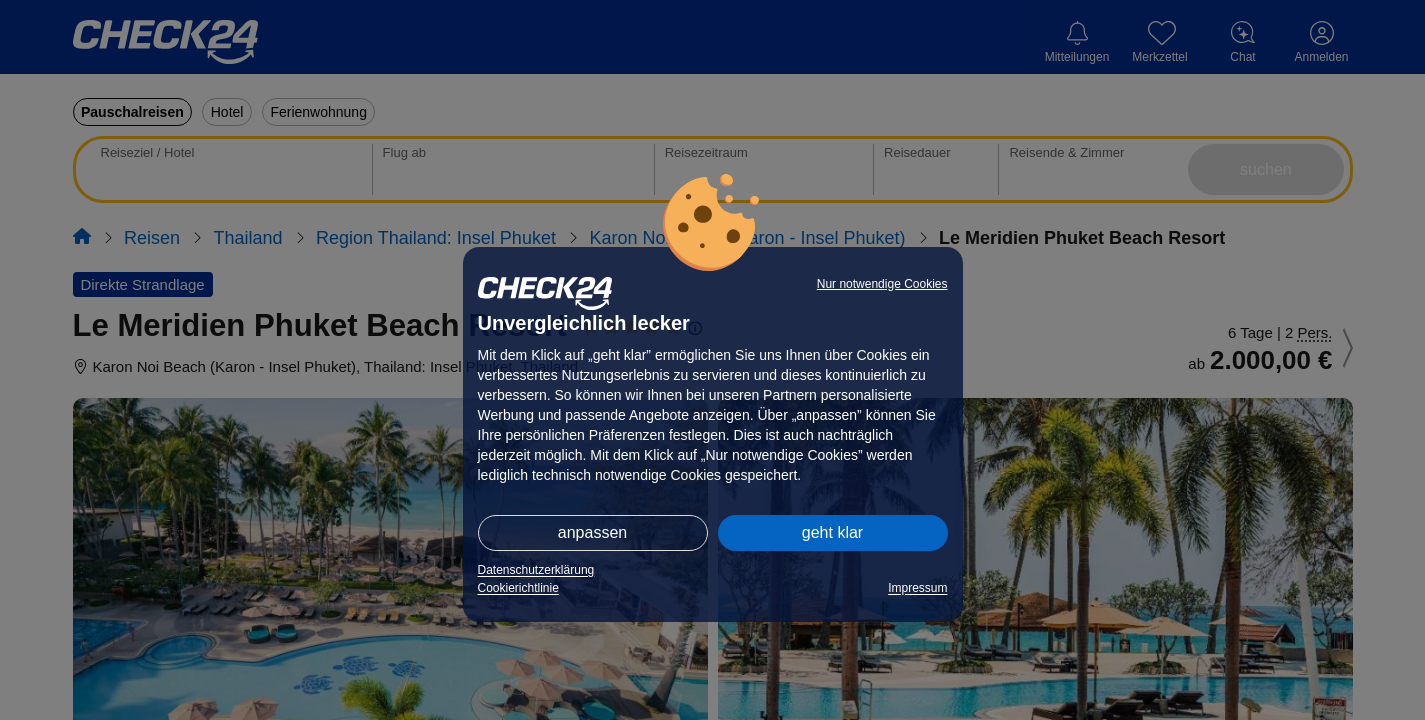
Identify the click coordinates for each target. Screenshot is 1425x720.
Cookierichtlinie (518, 588)
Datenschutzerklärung (536, 570)
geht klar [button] (832, 532)
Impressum (917, 588)
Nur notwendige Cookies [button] (882, 284)
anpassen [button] (592, 532)
